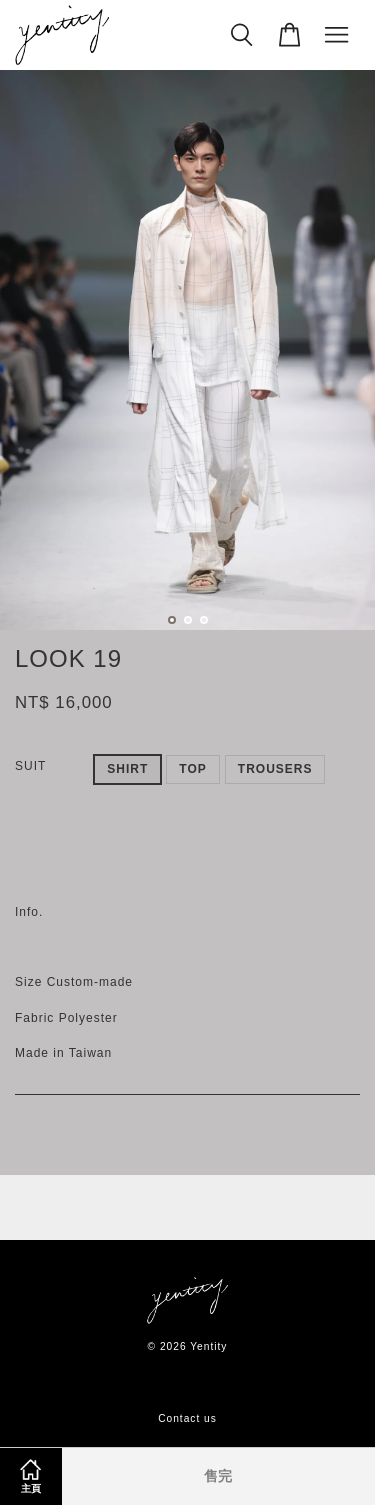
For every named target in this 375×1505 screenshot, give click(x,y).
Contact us (187, 1418)
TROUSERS (275, 769)
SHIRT (127, 769)
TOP (192, 769)
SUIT (30, 766)
